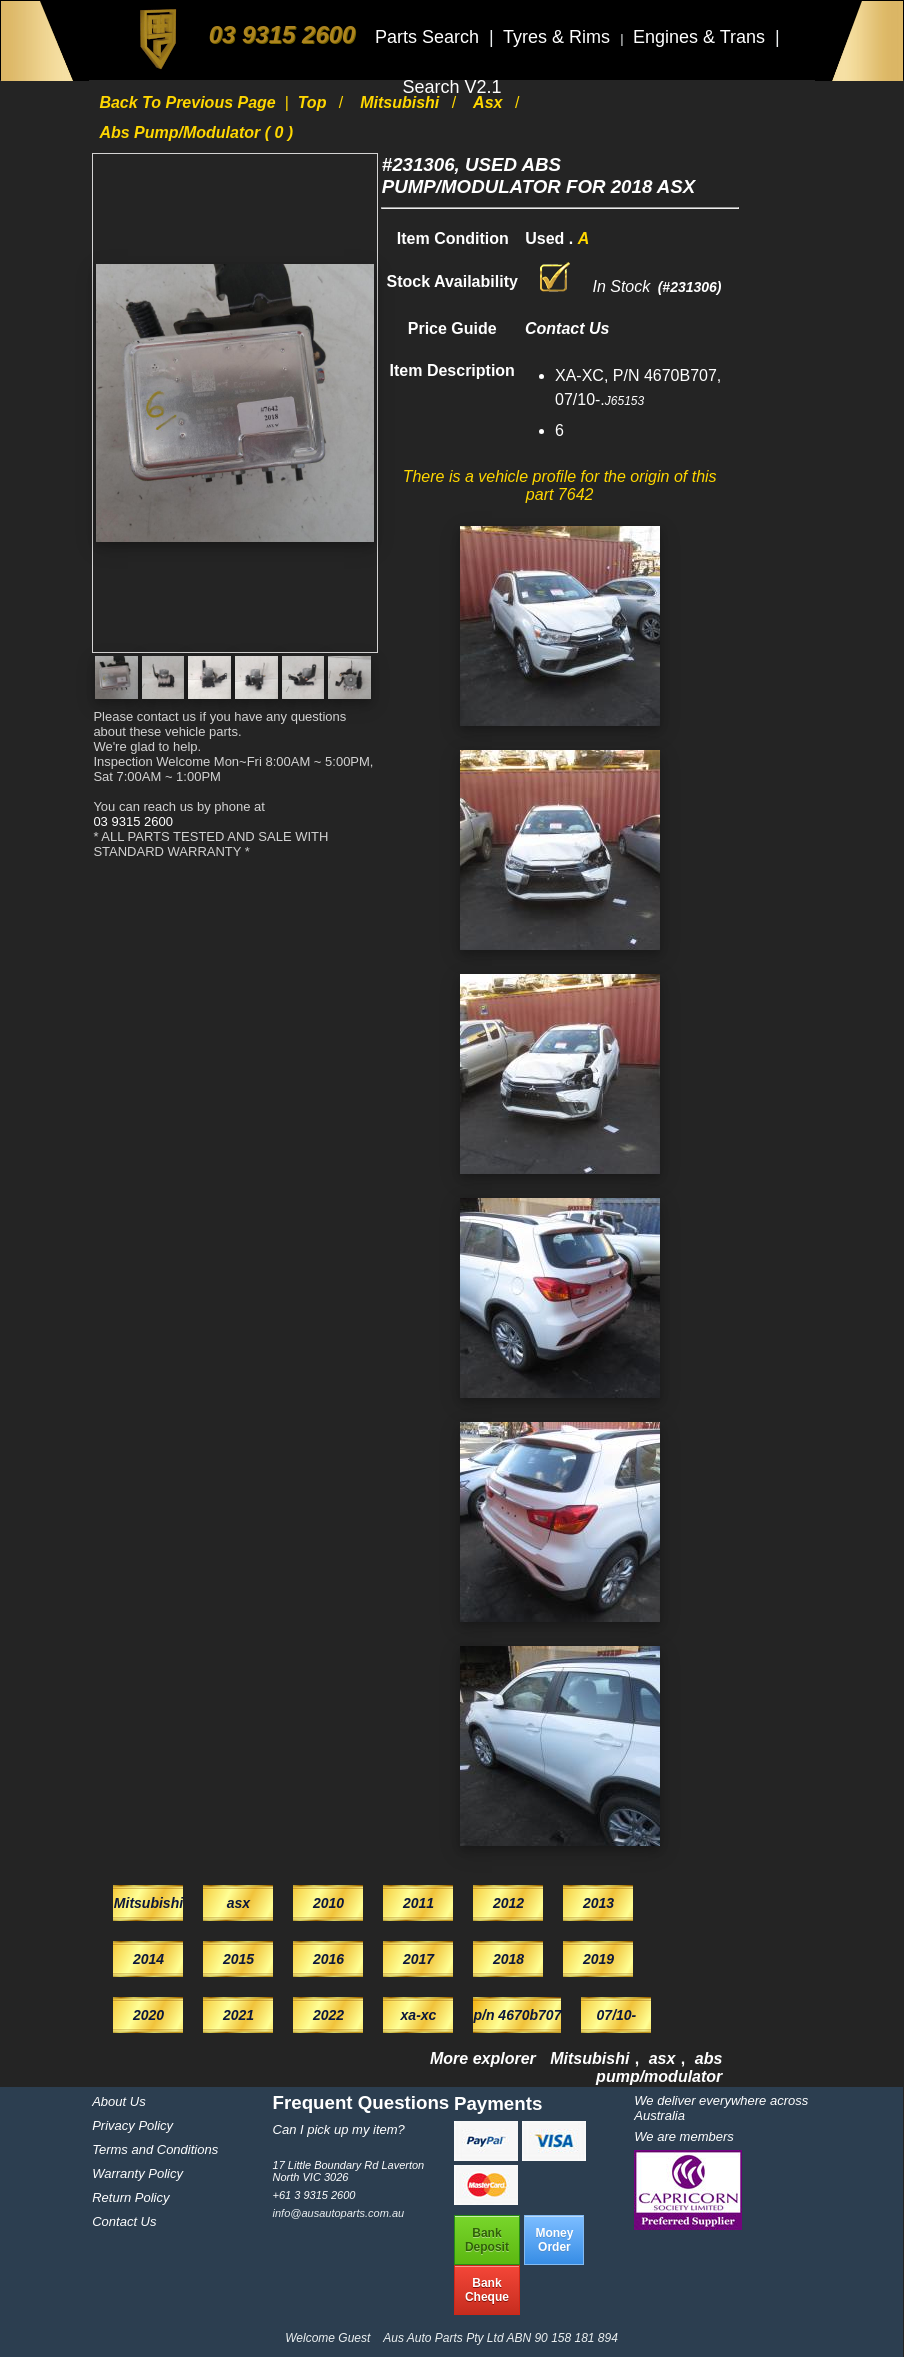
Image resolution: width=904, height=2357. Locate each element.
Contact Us (124, 2221)
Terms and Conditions (155, 2149)
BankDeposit (487, 2240)
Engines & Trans (701, 37)
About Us (118, 2101)
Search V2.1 (451, 87)
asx (490, 102)
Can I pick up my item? (339, 2129)
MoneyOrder (554, 2240)
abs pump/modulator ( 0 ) (196, 132)
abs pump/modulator (659, 2067)
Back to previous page (189, 102)
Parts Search (429, 37)
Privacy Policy (132, 2125)
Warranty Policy (137, 2173)
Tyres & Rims (559, 37)
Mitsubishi (402, 102)
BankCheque (487, 2290)
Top (314, 102)
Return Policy (130, 2197)
